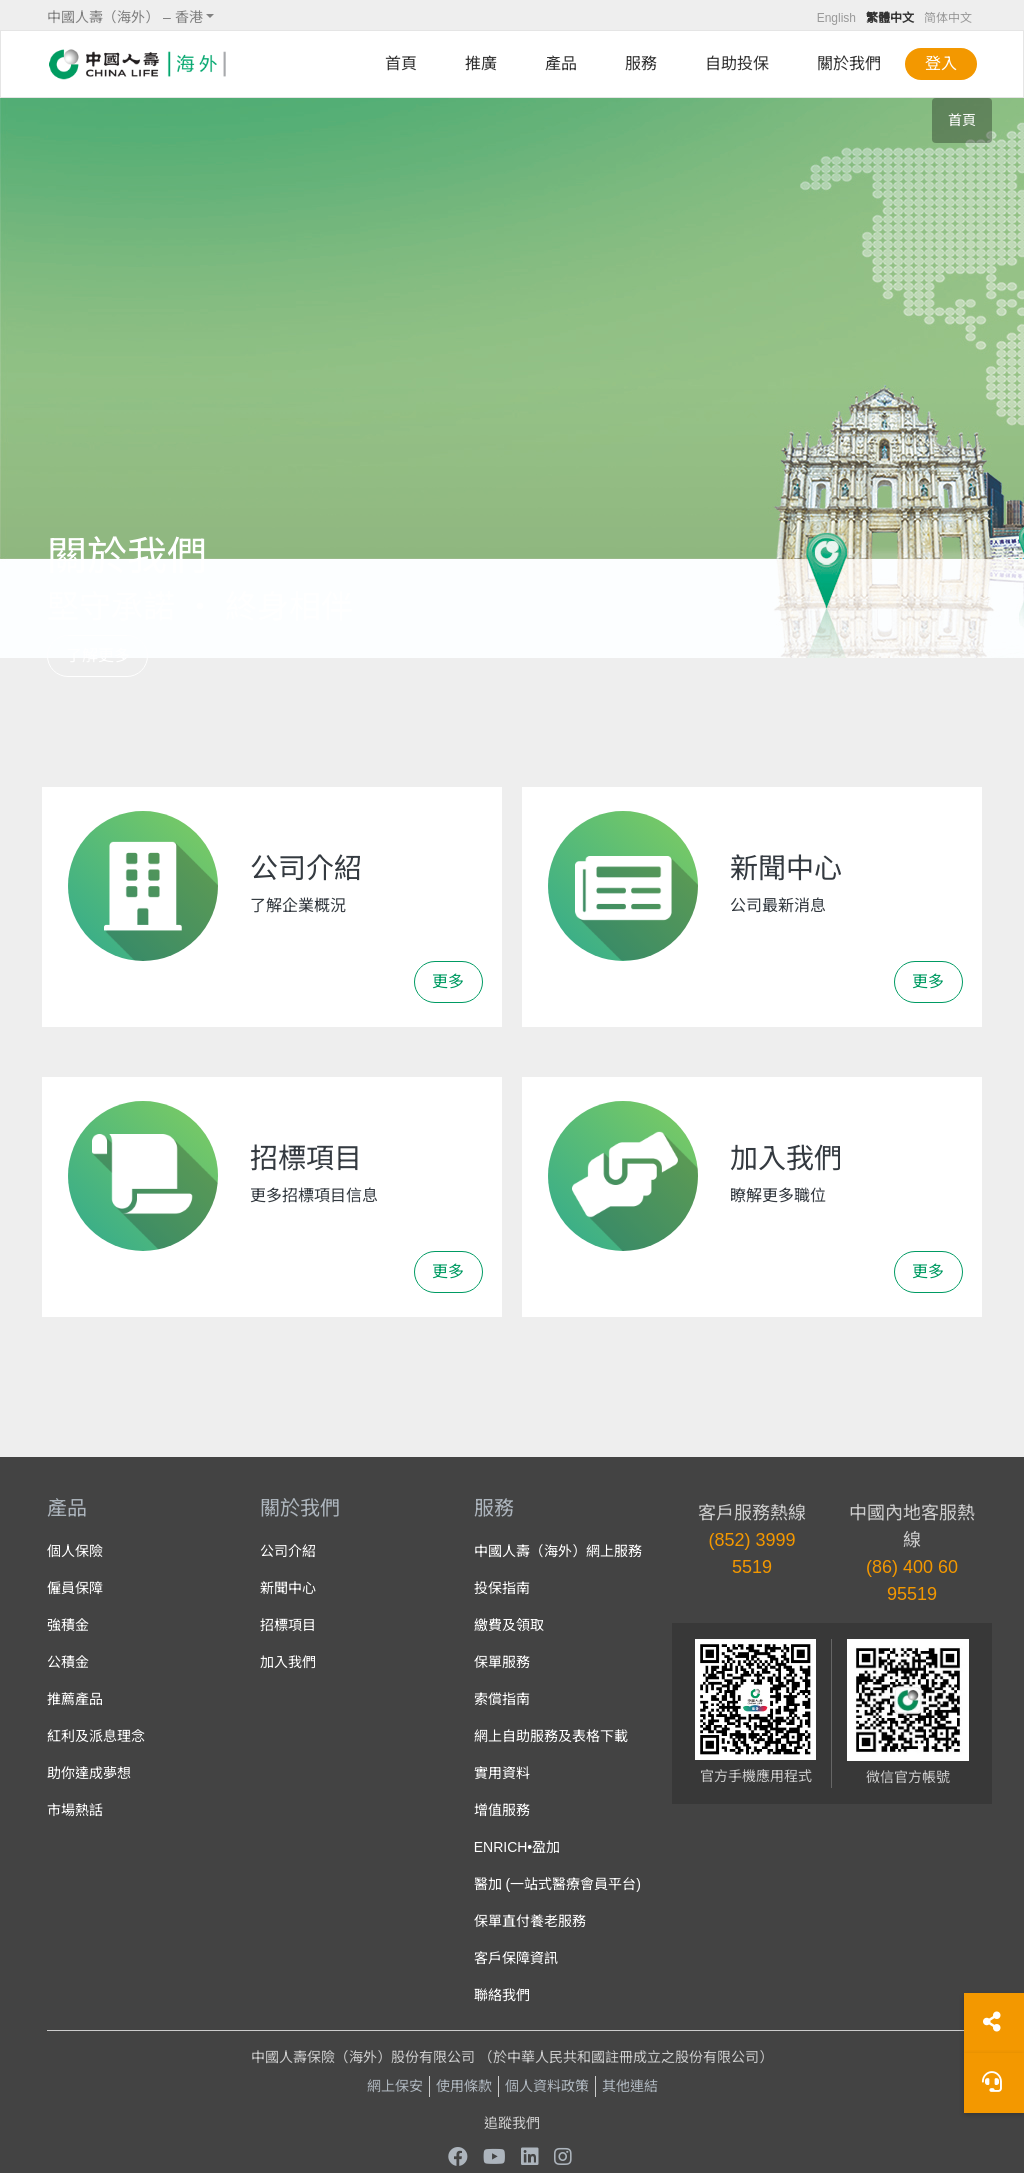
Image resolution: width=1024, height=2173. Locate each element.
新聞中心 (288, 1588)
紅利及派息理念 (96, 1736)
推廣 (481, 63)
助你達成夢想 (89, 1773)
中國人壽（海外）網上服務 (558, 1551)
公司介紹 (288, 1551)
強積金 (68, 1625)
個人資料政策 (547, 2086)
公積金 (68, 1662)
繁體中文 (890, 18)
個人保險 (75, 1551)
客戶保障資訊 (516, 1958)
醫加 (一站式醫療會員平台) (557, 1884)
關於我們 (849, 63)
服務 (641, 63)
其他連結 (630, 2086)
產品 (561, 63)
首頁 (401, 63)
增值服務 (502, 1810)
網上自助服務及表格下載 (551, 1736)
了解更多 (98, 655)
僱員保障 (75, 1588)
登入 (941, 63)
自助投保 (737, 63)
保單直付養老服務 (530, 1921)
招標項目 (288, 1625)
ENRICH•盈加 (517, 1847)
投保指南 (502, 1588)
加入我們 (288, 1662)
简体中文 (948, 18)
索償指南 (502, 1699)
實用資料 (502, 1773)
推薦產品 (75, 1699)
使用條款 (464, 2086)
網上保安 (395, 2086)
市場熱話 (75, 1810)
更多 (448, 981)
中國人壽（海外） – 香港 (125, 17)
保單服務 (502, 1662)
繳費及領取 (509, 1625)
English (836, 18)
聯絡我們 (502, 1995)
